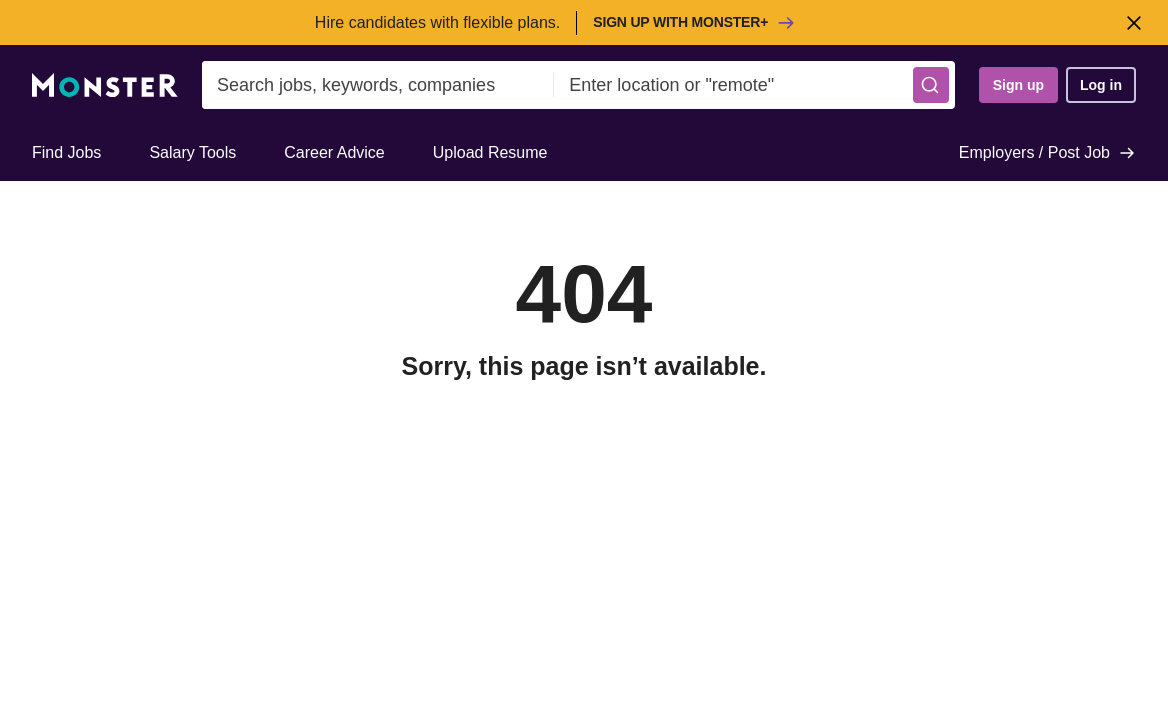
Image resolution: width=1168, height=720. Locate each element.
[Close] (1133, 22)
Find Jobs (66, 152)
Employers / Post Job (1047, 153)
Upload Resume (490, 152)
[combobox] (378, 85)
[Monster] (105, 85)
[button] (931, 85)
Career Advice (334, 152)
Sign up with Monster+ (694, 23)
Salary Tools (192, 152)
